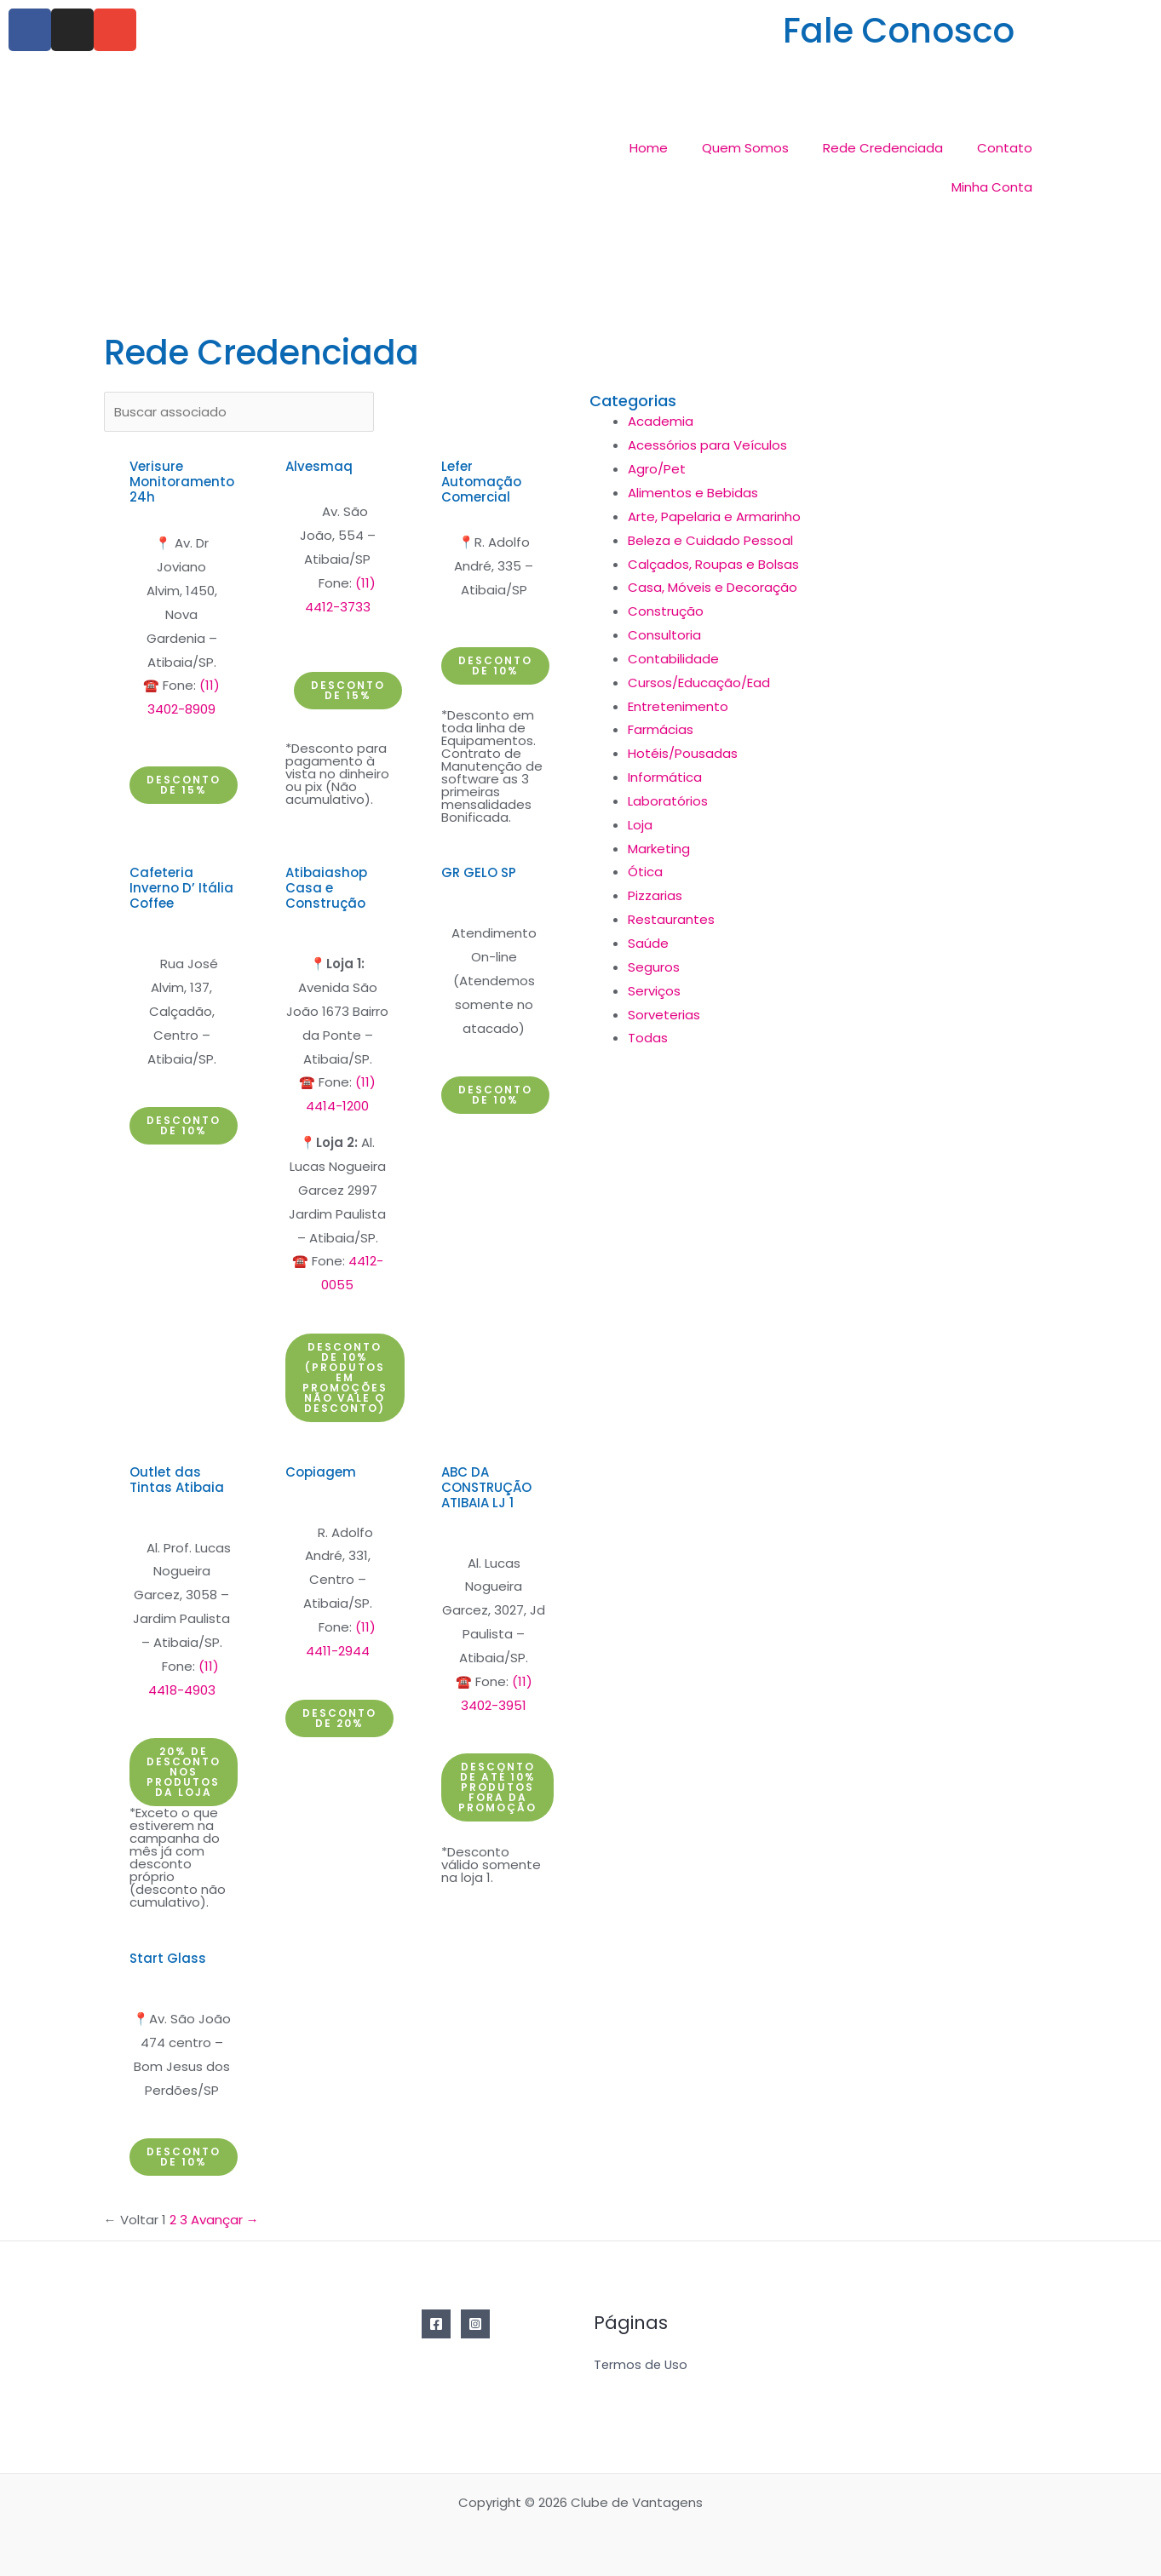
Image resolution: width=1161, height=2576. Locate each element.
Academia (660, 421)
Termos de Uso (642, 2365)
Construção (666, 611)
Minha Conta (991, 187)
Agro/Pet (657, 469)
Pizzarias (655, 895)
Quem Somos (745, 148)
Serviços (654, 991)
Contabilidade (673, 659)
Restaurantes (671, 919)
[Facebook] (436, 2323)
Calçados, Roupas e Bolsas (713, 564)
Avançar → (225, 2220)
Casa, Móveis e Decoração (712, 587)
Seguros (654, 967)
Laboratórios (668, 801)
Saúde (648, 943)
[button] (183, 785)
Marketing (659, 849)
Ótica (645, 872)
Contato (1004, 148)
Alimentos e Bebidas (693, 493)
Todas (648, 1038)
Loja (640, 825)
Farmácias (660, 729)
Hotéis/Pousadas (683, 753)
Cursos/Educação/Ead (699, 682)
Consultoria (664, 635)
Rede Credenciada (883, 148)
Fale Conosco (898, 31)
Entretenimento (678, 706)
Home (648, 148)
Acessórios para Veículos (707, 445)
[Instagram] (475, 2323)
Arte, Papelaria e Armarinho (714, 516)
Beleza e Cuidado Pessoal (710, 540)
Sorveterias (664, 1015)
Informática (665, 777)
